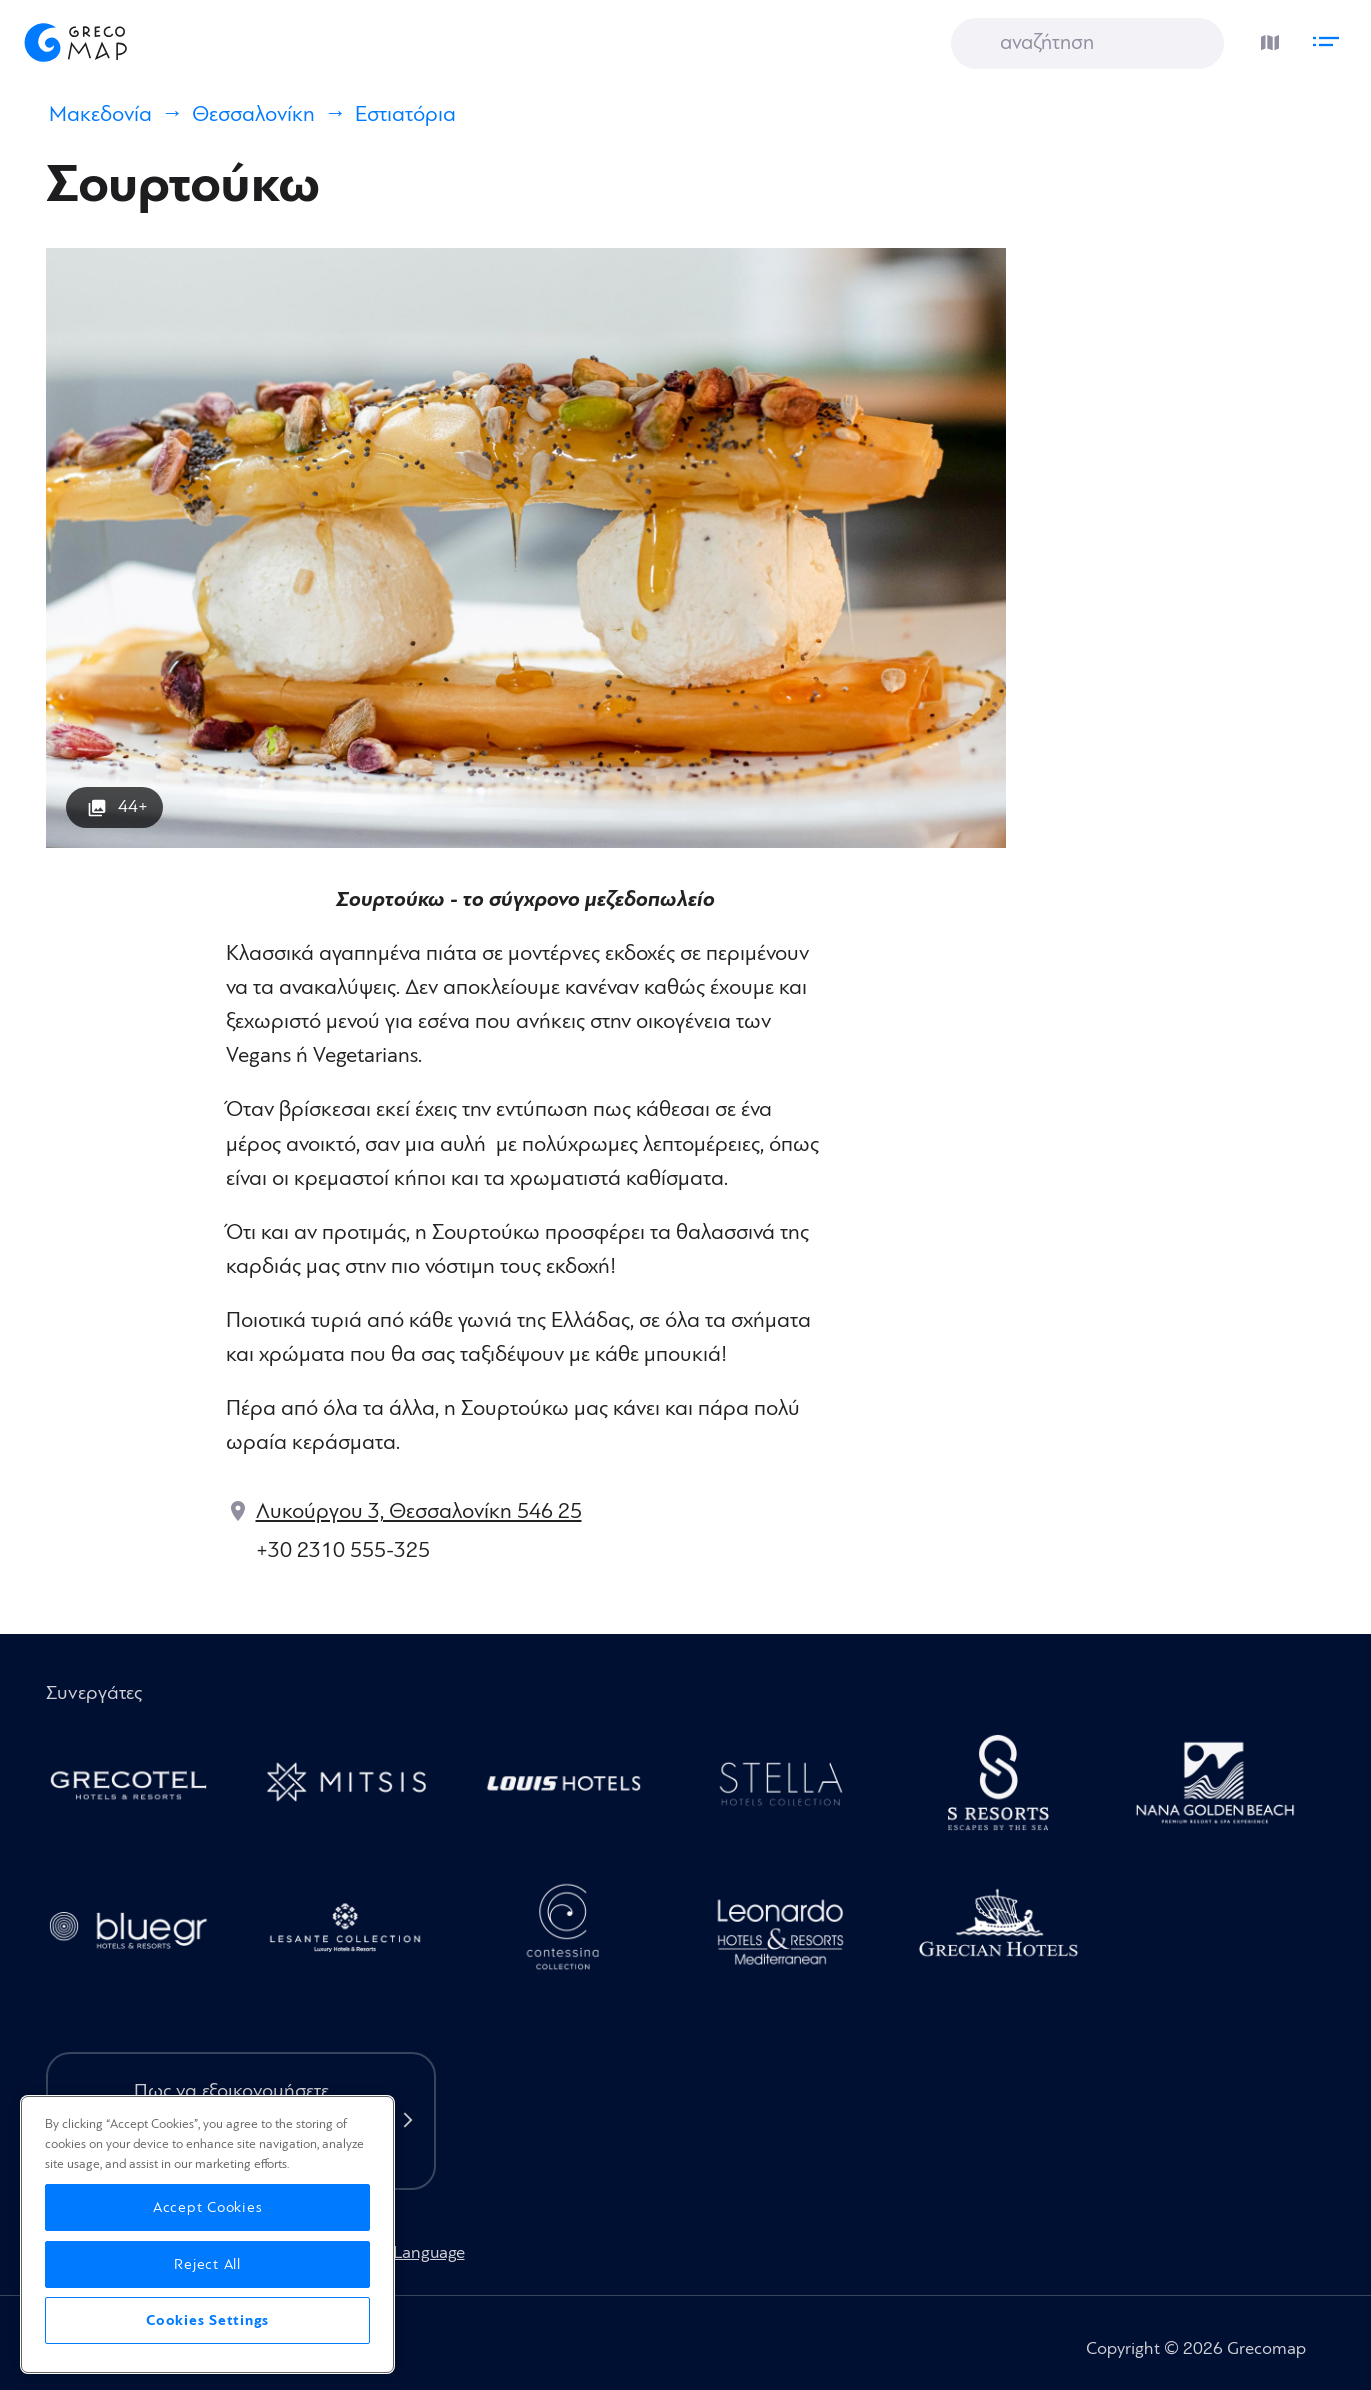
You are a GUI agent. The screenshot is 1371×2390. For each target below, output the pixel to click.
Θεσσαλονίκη (253, 114)
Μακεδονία (100, 114)
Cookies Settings (207, 2320)
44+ (133, 806)
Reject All (207, 2264)
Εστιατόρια (405, 114)
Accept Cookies (208, 2207)
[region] (207, 2234)
